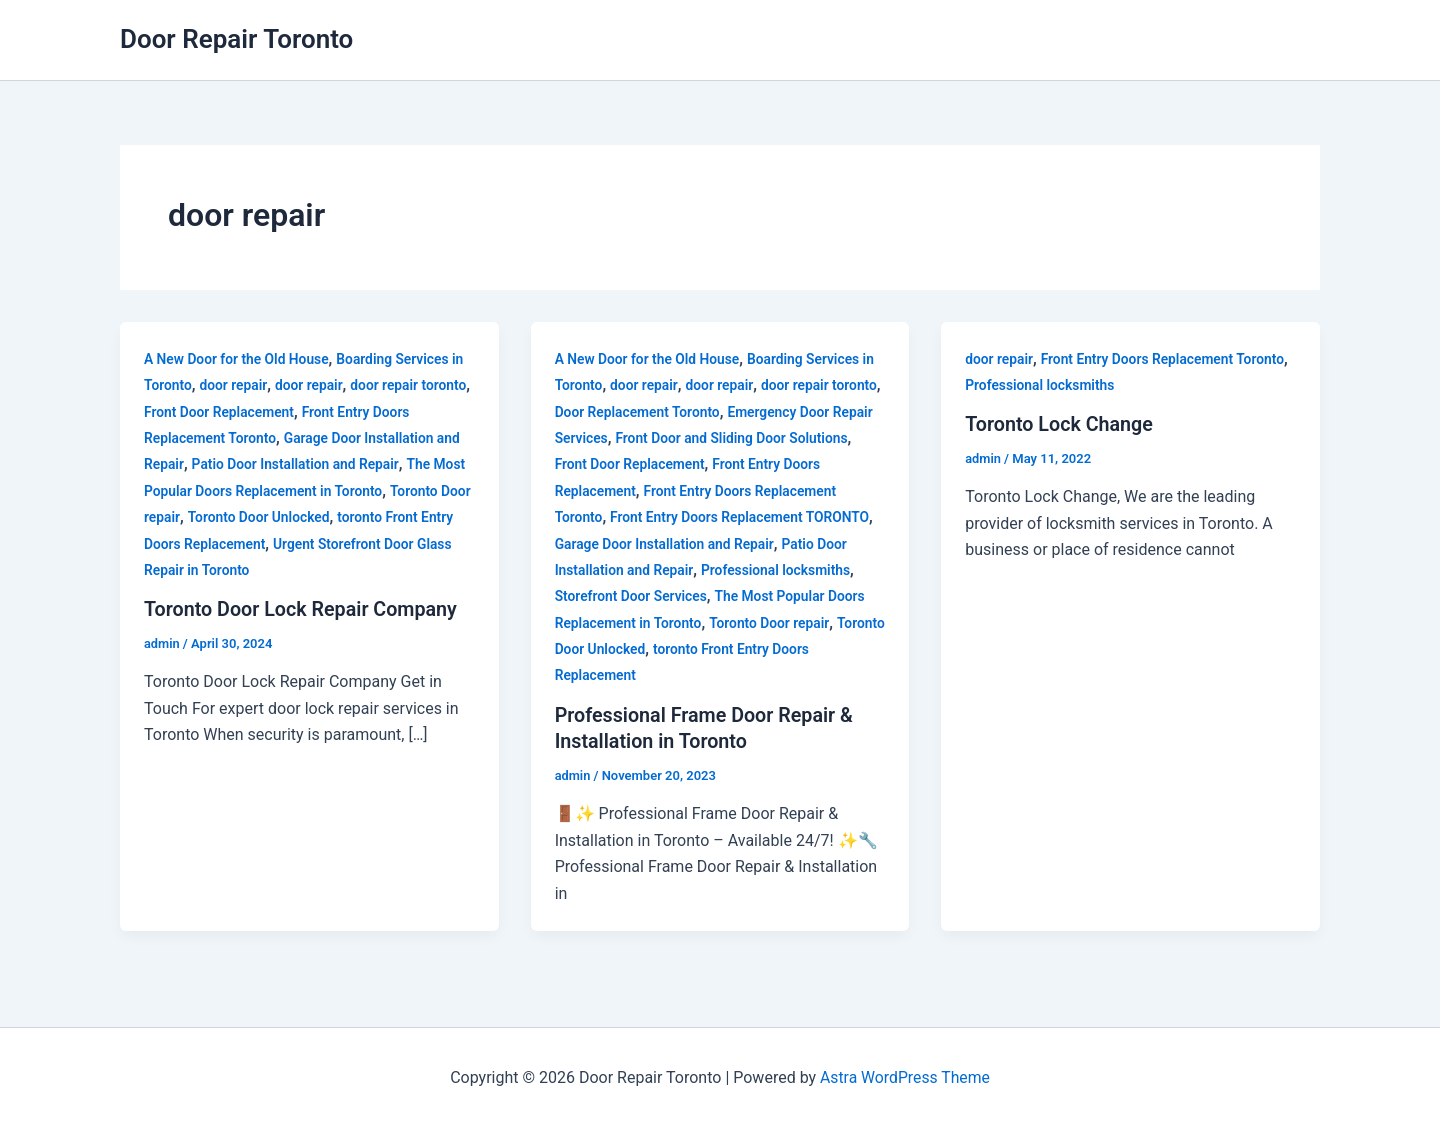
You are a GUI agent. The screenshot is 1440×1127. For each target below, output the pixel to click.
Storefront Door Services (632, 596)
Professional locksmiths (778, 570)
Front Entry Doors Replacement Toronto (1165, 359)
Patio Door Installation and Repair (297, 464)
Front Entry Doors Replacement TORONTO (742, 517)
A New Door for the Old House (238, 359)
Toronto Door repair (772, 623)
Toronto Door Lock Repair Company (303, 609)
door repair (234, 385)
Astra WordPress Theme (905, 1076)
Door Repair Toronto (236, 39)
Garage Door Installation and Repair (666, 544)
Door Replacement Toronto (692, 412)
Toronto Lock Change (1060, 424)
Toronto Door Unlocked (294, 517)
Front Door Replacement (273, 412)
